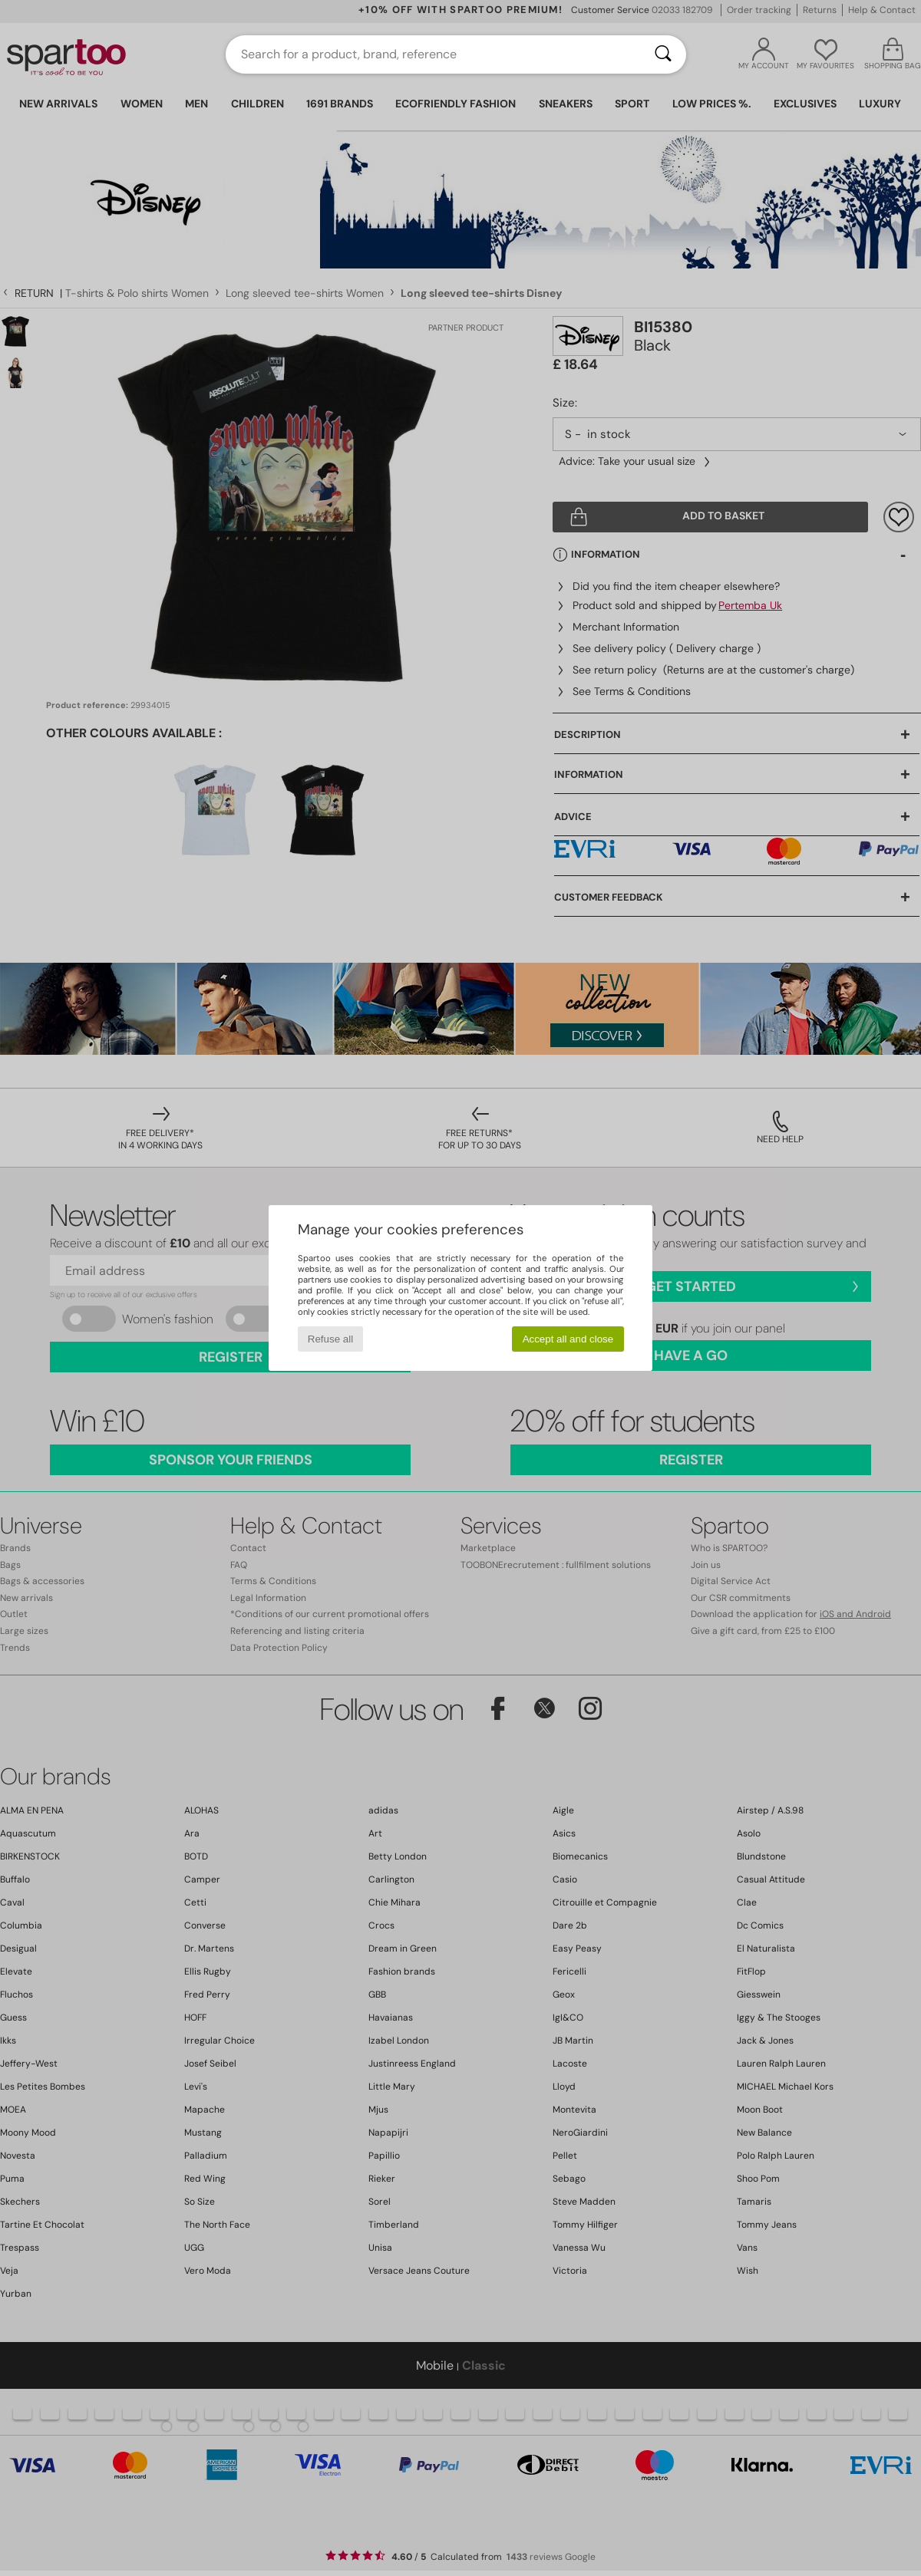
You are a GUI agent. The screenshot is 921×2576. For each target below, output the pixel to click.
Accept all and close (568, 1339)
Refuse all (330, 1339)
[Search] (663, 54)
